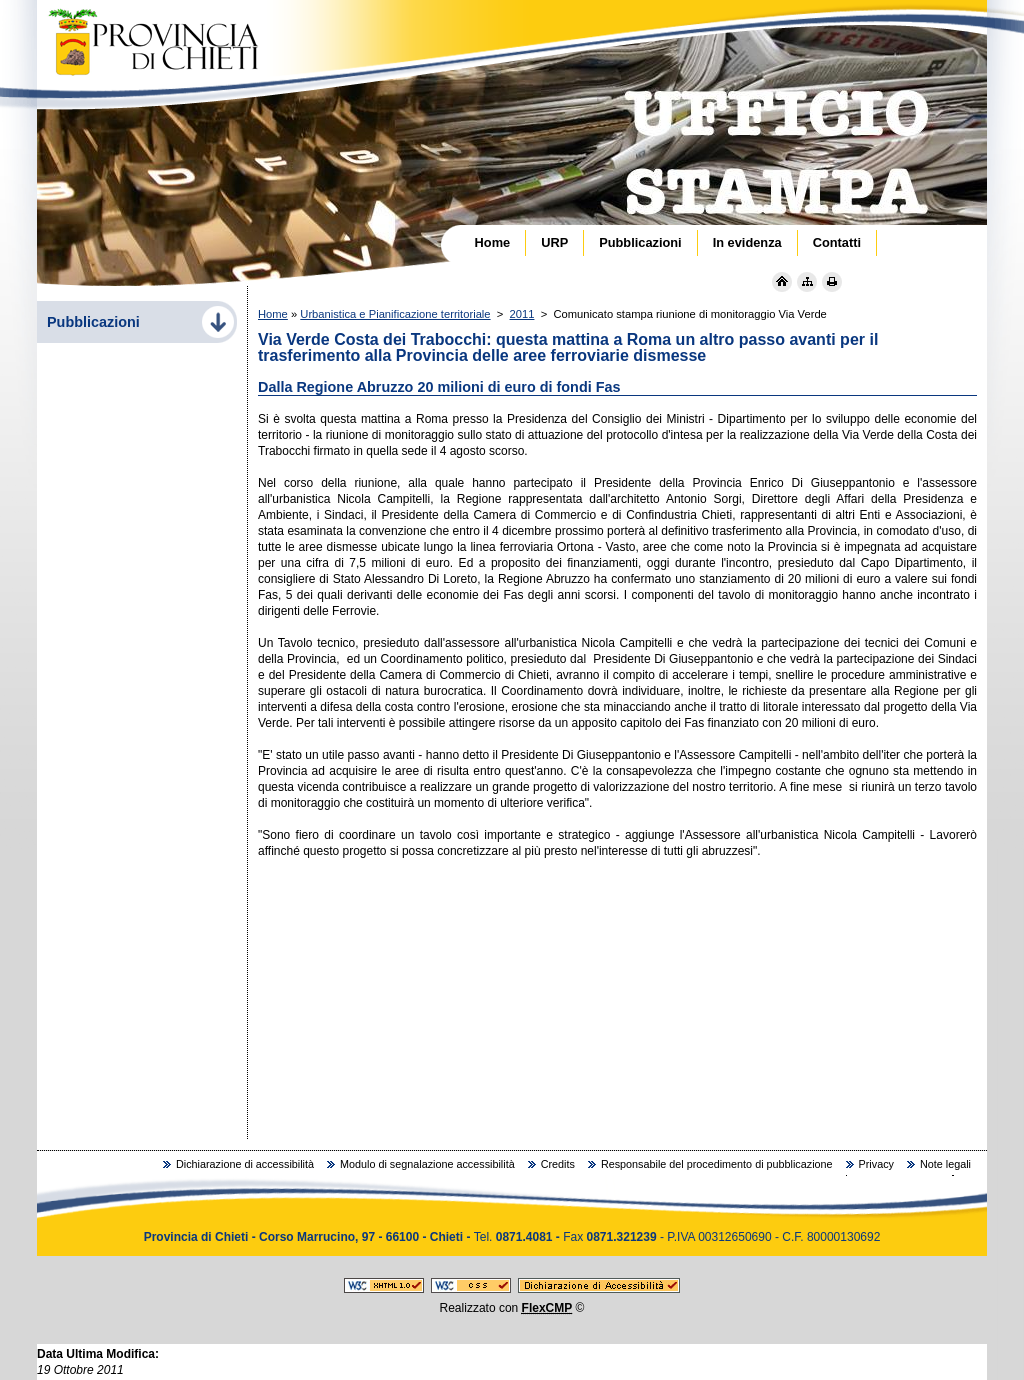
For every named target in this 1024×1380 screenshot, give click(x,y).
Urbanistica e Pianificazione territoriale (395, 314)
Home (273, 314)
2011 (522, 314)
